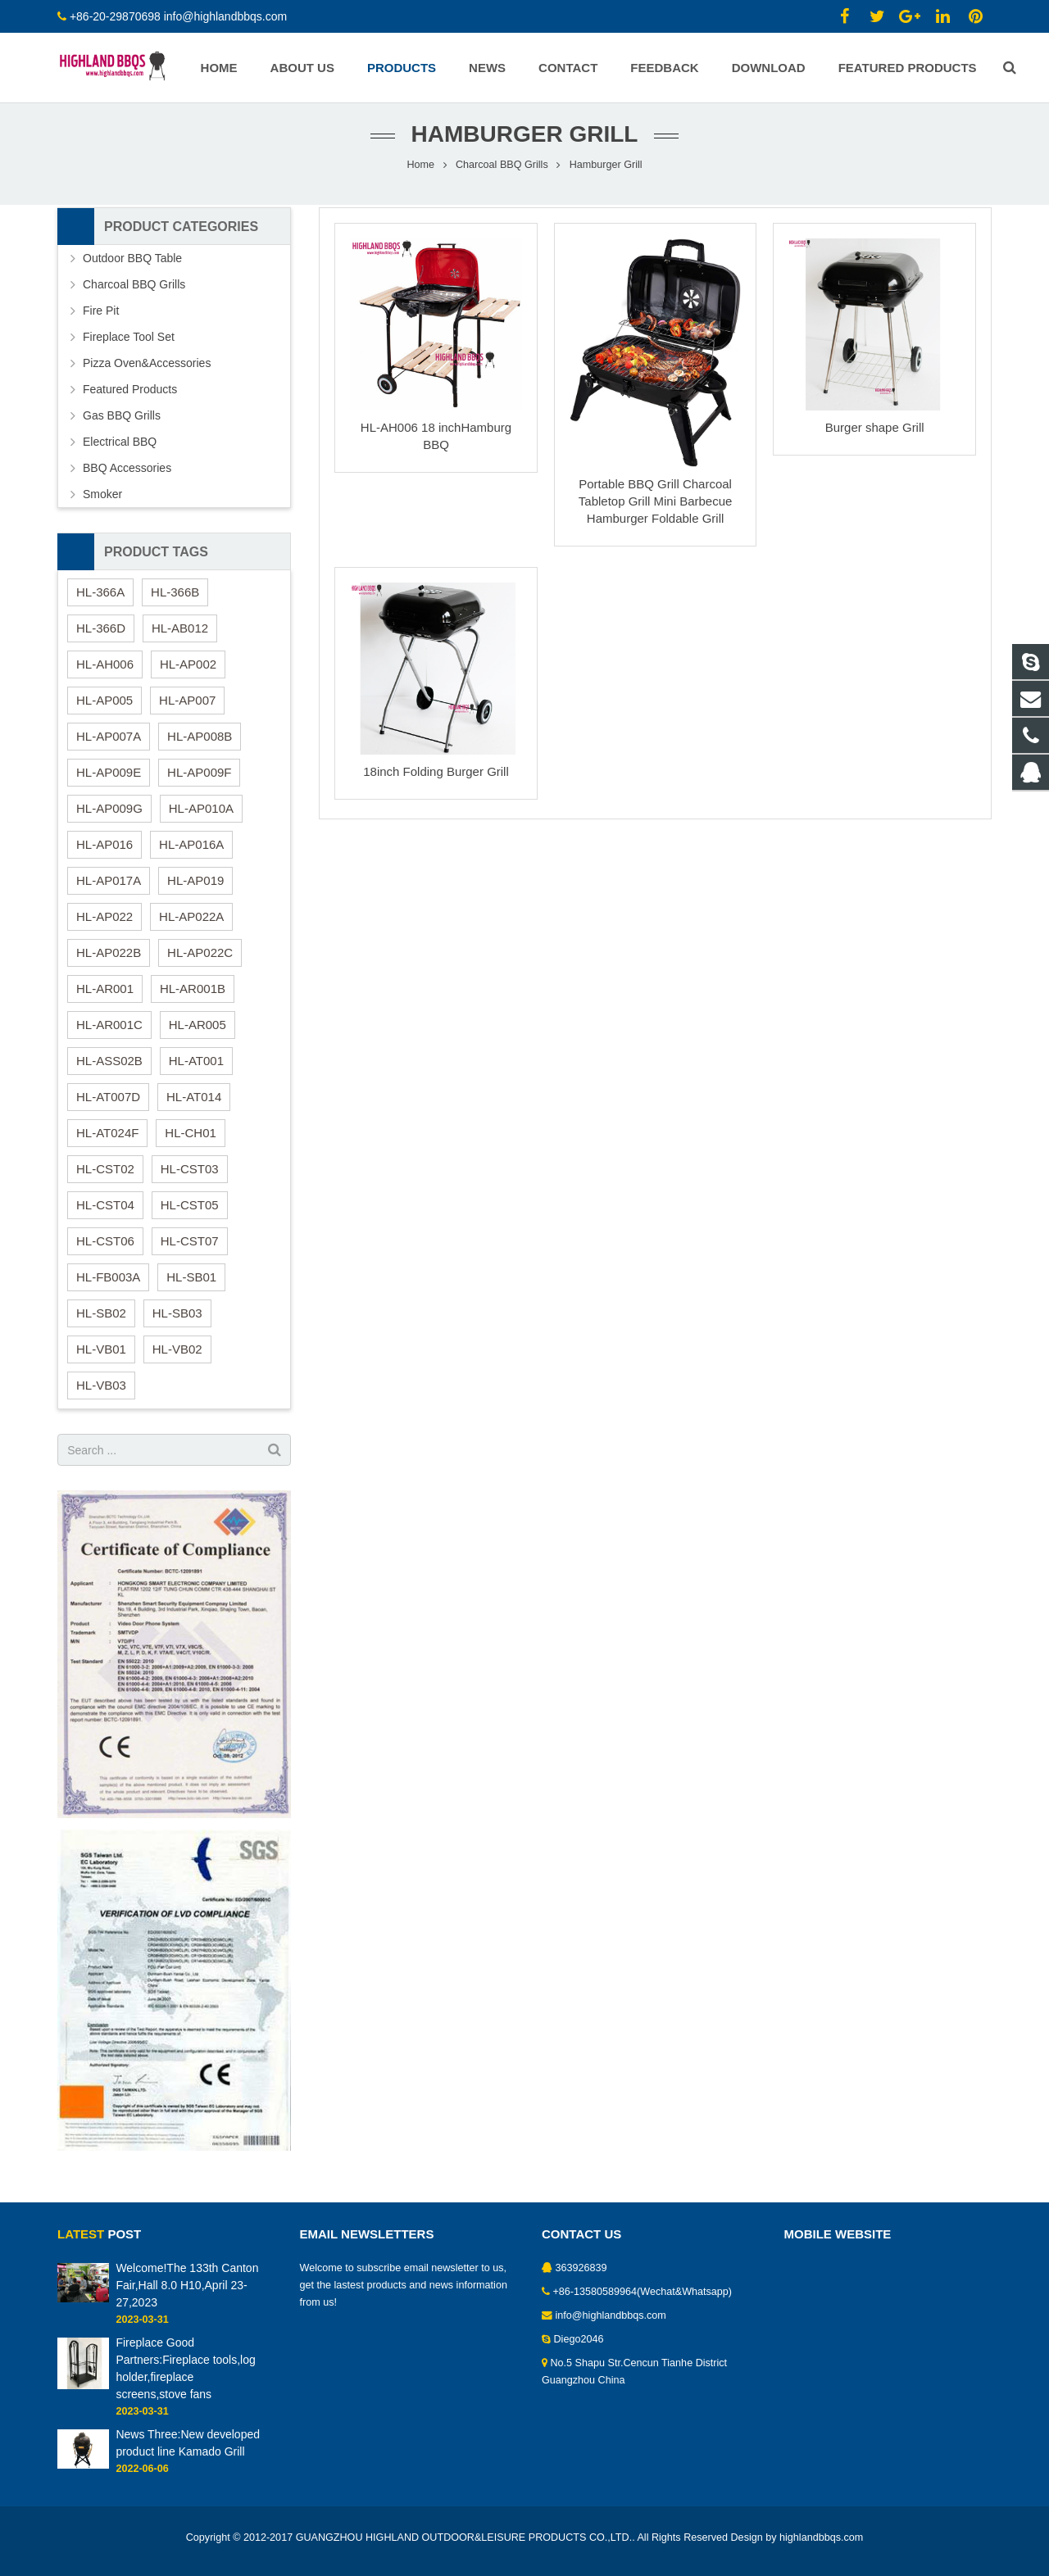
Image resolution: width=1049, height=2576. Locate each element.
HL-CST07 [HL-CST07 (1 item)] (190, 1252)
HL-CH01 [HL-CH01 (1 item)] (190, 1144)
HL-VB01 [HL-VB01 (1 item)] (101, 1360)
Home (420, 176)
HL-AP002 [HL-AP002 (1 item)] (188, 676)
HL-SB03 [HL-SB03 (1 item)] (177, 1324)
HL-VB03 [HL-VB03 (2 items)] (101, 1397)
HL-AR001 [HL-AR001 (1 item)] (105, 1000)
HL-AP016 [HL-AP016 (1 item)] (104, 856)
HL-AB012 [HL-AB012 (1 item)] (180, 639)
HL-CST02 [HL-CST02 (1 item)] (105, 1180)
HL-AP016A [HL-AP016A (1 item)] (191, 856)
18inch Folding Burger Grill (436, 783)
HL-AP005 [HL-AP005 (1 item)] (104, 712)
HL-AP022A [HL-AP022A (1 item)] (191, 928)
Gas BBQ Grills (122, 426)
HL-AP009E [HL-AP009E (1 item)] (108, 784)
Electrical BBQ (120, 453)
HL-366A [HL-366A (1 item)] (100, 603)
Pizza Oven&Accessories (147, 374)
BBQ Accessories (127, 479)
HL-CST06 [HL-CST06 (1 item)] (105, 1252)
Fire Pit (101, 322)
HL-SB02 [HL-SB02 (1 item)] (101, 1324)
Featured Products (130, 400)
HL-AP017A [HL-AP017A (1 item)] (108, 892)
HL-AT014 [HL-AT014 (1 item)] (193, 1108)
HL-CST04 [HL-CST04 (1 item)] (105, 1216)
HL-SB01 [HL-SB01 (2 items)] (191, 1288)
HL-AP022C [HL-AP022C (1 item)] (200, 964)
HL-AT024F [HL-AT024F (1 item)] (107, 1144)
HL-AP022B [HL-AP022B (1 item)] (108, 964)
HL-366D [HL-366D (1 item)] (100, 639)
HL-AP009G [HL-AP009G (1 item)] (109, 820)
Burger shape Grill (874, 439)
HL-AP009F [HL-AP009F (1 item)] (199, 784)
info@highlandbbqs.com (225, 16)
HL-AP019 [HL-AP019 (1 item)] (195, 892)
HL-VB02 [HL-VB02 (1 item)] (177, 1360)
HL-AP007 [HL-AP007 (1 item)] (187, 712)
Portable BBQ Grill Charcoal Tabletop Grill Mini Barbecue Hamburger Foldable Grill (656, 512)
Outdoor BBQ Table (132, 269)
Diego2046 (579, 2339)
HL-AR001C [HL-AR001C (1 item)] (109, 1036)
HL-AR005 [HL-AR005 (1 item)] (197, 1036)
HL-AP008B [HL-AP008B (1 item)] (199, 748)
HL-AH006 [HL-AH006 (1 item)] (105, 676)
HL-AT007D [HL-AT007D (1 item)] (108, 1108)
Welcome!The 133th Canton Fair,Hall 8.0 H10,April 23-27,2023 (187, 2285)
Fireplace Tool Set (129, 348)
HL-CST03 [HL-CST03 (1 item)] (190, 1180)
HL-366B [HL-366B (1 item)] (175, 603)
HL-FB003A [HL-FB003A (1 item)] (108, 1288)
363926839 (581, 2268)
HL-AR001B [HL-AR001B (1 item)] (192, 1000)
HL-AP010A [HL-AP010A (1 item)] (201, 820)
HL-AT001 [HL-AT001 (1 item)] (196, 1072)
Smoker (102, 505)
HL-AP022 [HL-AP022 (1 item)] (104, 928)
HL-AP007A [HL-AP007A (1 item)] (108, 748)
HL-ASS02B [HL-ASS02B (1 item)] (109, 1072)
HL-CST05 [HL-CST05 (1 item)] (190, 1216)
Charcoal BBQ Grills (502, 176)
